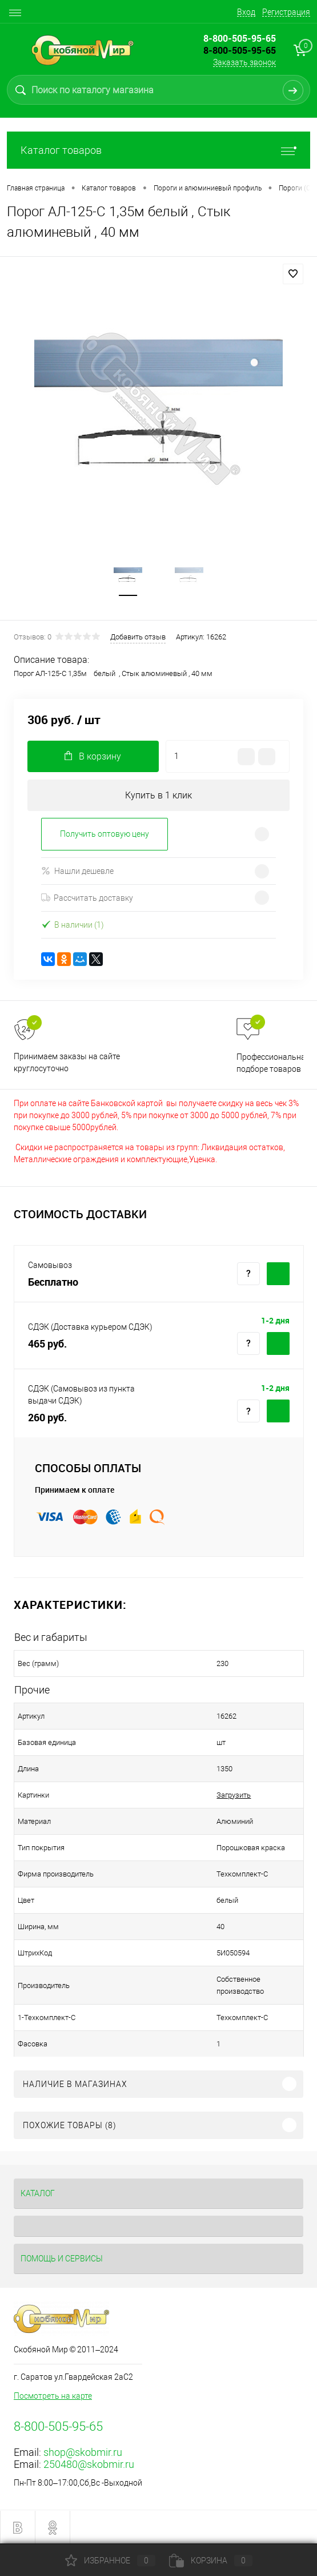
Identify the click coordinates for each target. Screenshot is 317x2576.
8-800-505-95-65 (239, 50)
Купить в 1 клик (158, 795)
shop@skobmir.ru (82, 2452)
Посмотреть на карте (53, 2395)
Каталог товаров (158, 150)
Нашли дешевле (77, 871)
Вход (246, 12)
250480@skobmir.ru (88, 2464)
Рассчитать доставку (87, 898)
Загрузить (233, 1795)
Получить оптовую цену (104, 833)
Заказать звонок (244, 62)
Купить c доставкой (278, 1273)
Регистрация (286, 12)
